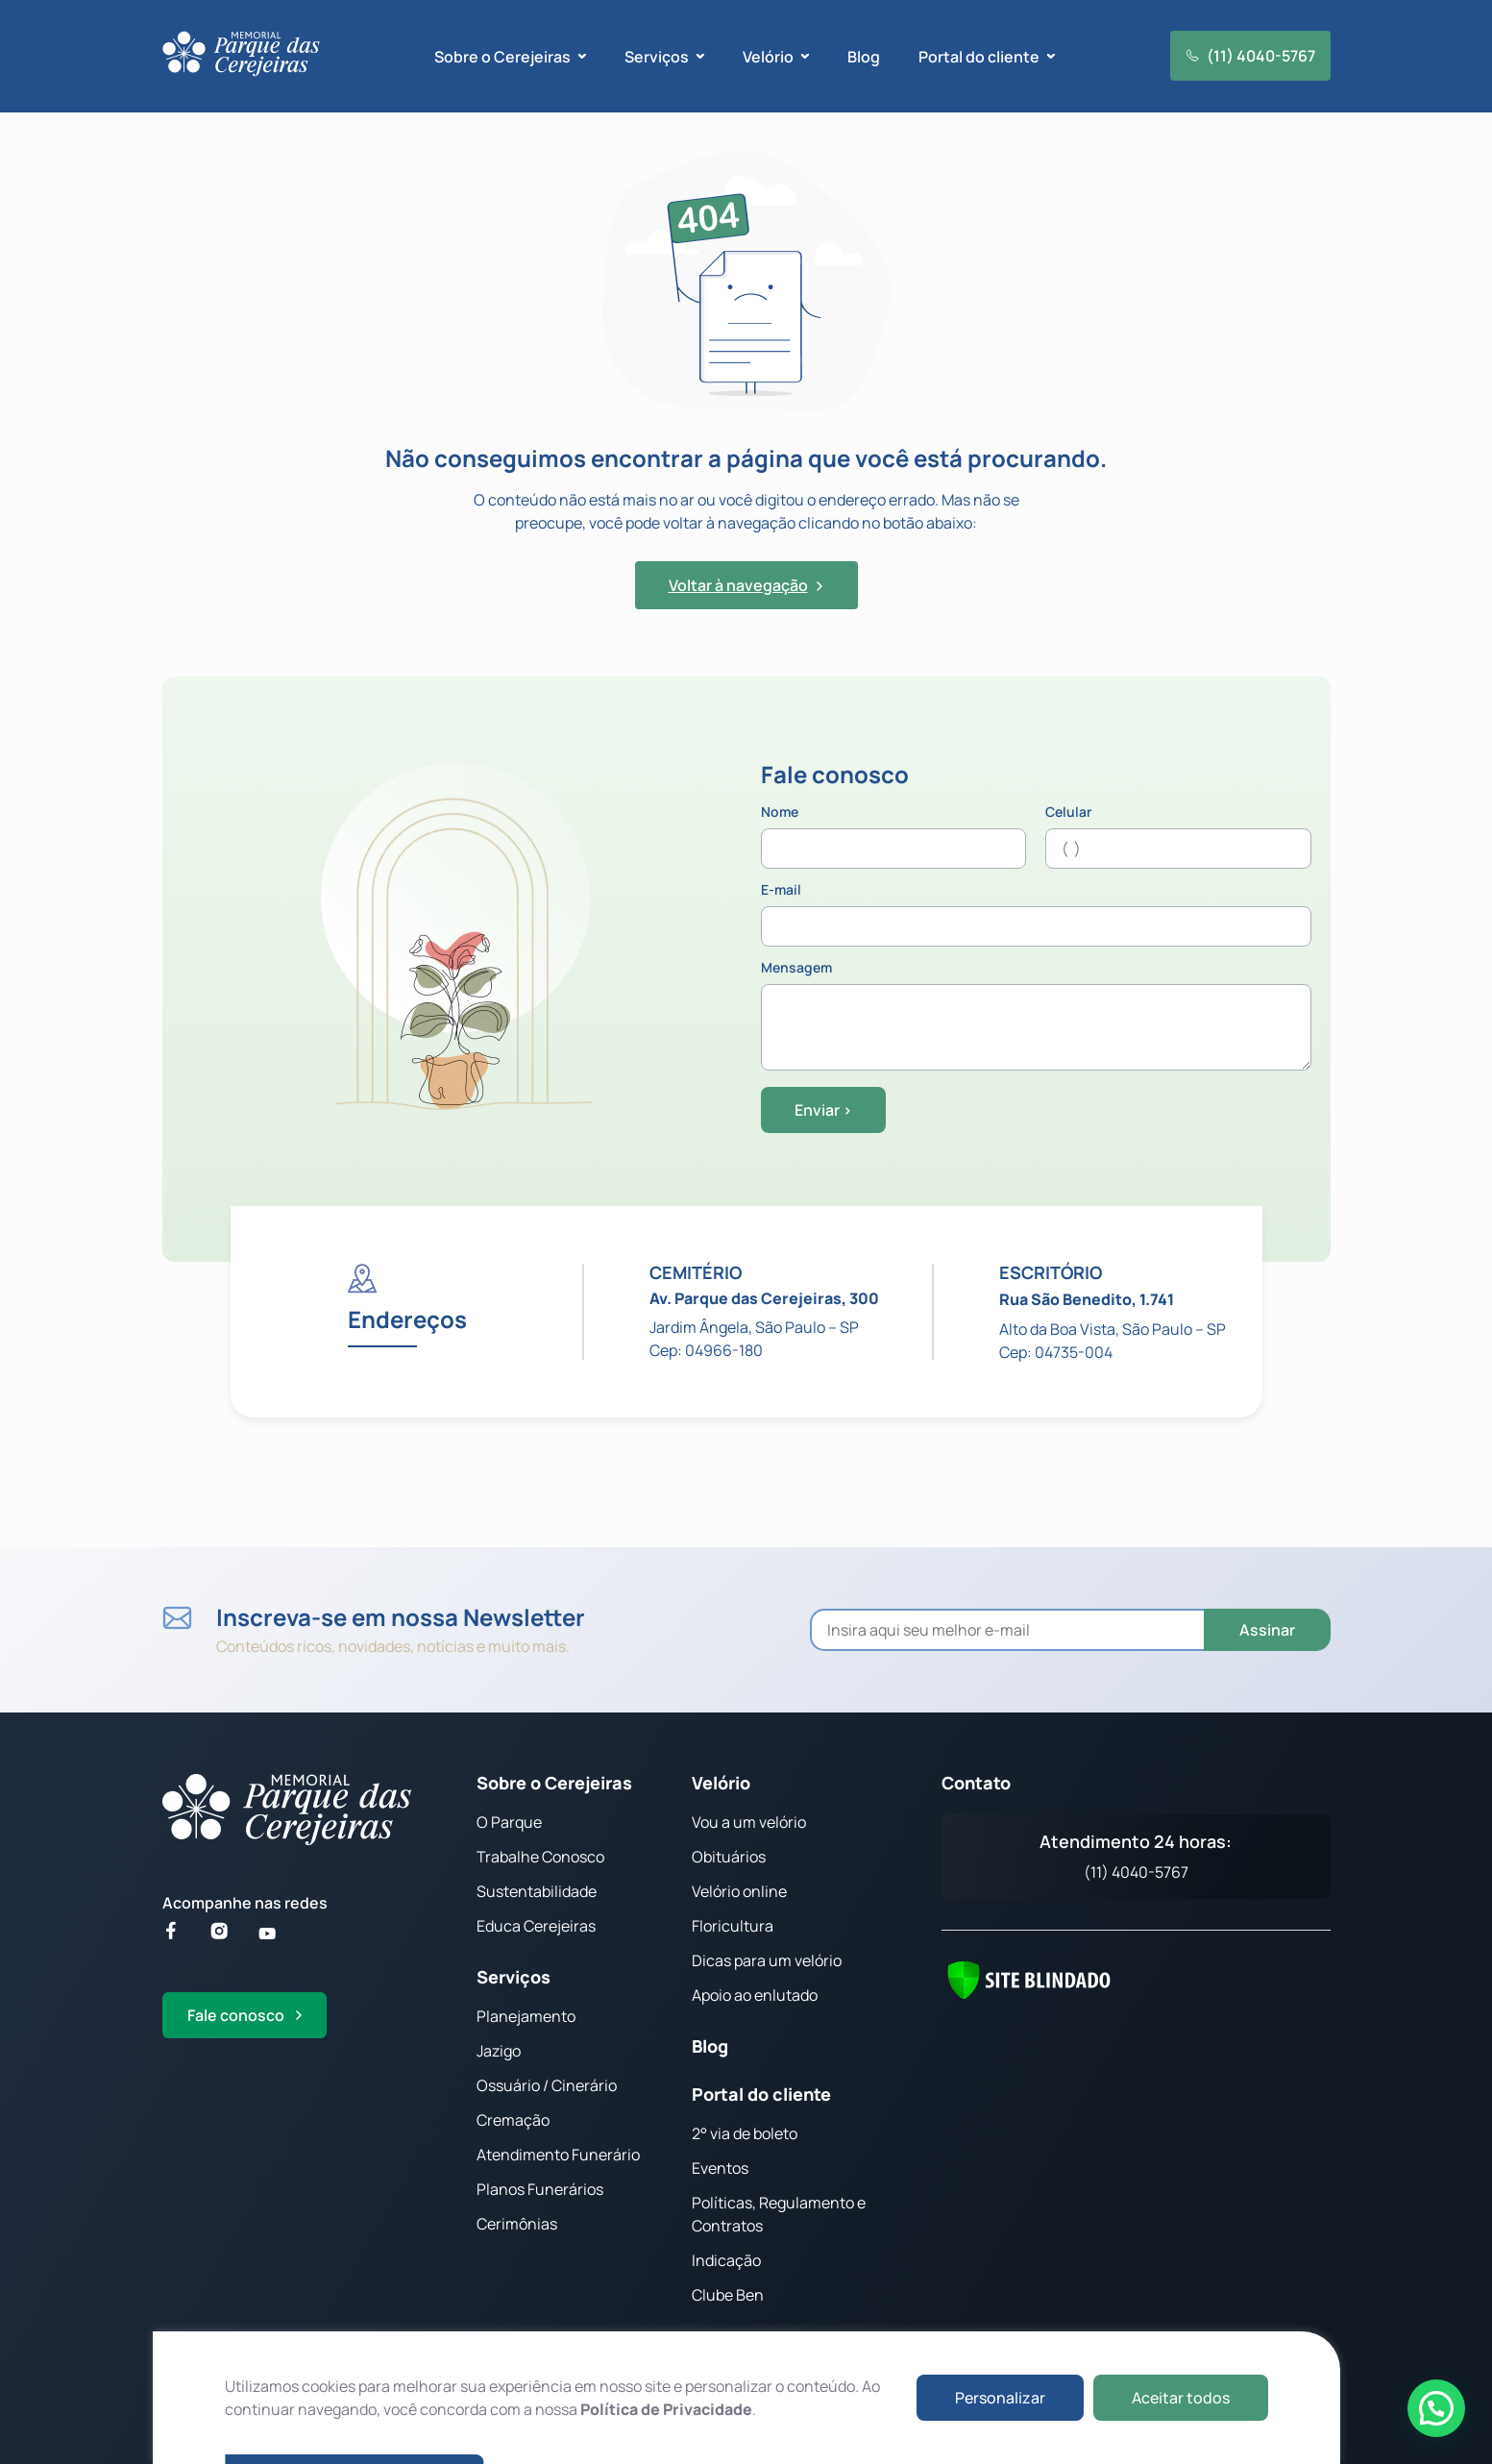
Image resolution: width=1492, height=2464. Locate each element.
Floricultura (732, 1925)
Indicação (726, 2260)
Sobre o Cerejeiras (554, 1782)
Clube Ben (728, 2294)
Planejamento (526, 2016)
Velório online (739, 1891)
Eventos (720, 2168)
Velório (721, 1782)
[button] (1436, 2408)
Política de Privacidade (666, 2409)
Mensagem (1036, 1016)
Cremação (513, 2120)
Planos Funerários (540, 2189)
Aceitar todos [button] (1181, 2397)
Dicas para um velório (767, 1960)
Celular (1178, 837)
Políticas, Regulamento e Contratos (779, 2214)
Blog (863, 56)
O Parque (509, 1822)
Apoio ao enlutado (755, 1995)
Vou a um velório (749, 1822)
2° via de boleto (744, 2133)
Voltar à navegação (746, 585)
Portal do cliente (761, 2094)
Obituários (729, 1856)
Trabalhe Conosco (540, 1856)
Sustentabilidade (537, 1891)
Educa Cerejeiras (536, 1925)
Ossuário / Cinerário (547, 2085)
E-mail (1036, 915)
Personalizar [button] (1000, 2397)
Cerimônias (517, 2223)
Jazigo (499, 2050)
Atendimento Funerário (558, 2154)
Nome (894, 837)
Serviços (513, 1976)
